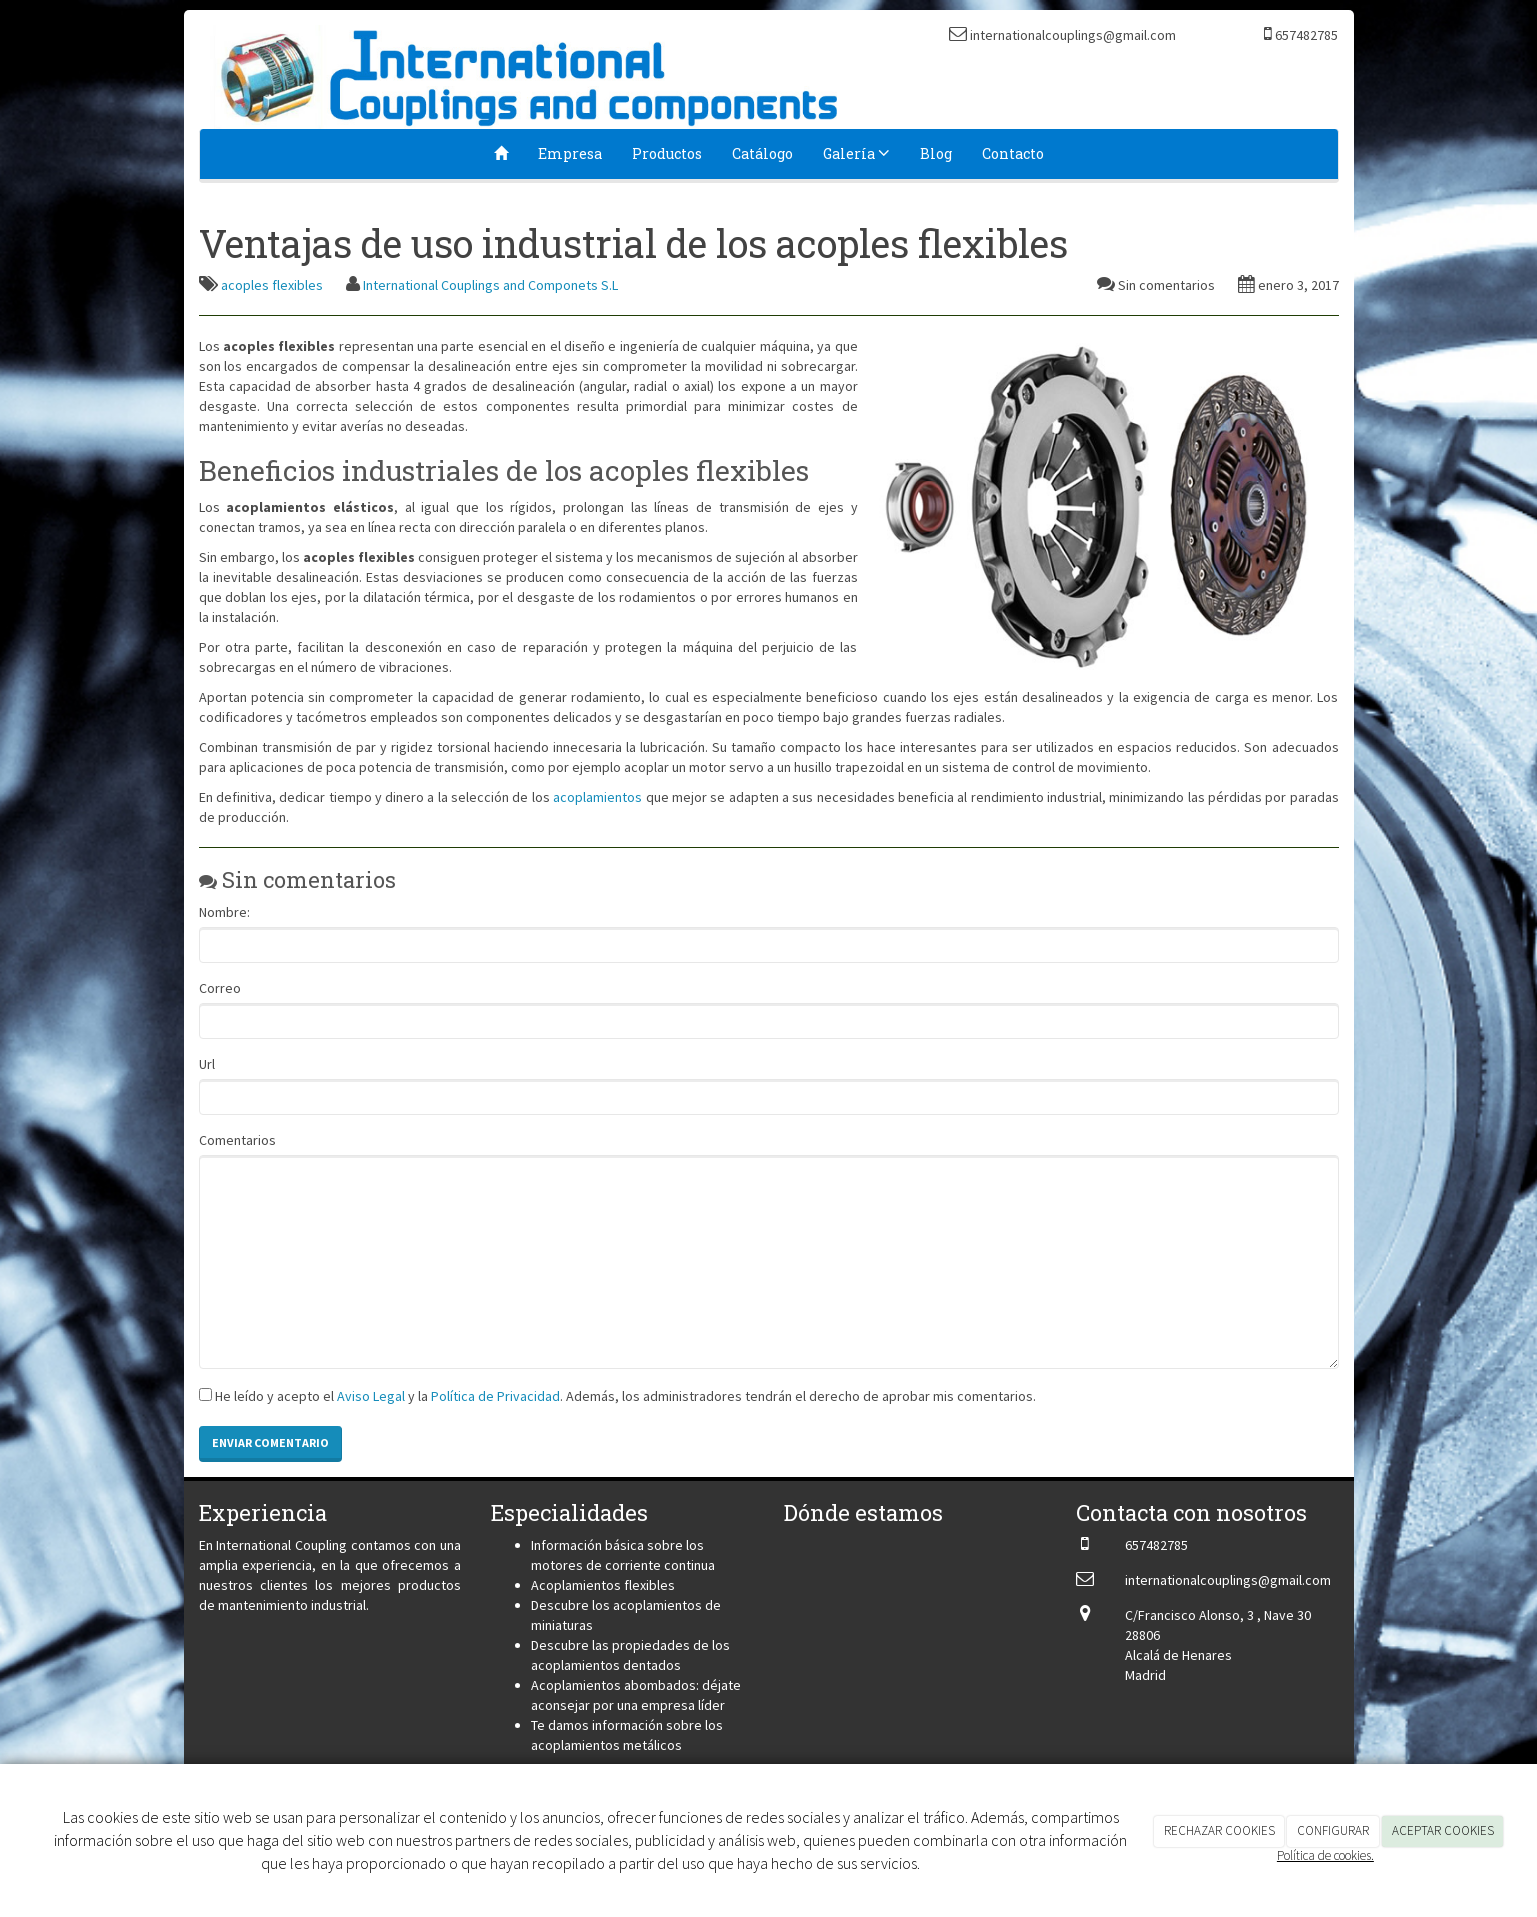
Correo (220, 988)
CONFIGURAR (1333, 1830)
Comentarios (237, 1140)
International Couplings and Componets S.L (490, 285)
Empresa (570, 153)
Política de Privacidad (495, 1396)
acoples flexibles (272, 285)
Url (207, 1064)
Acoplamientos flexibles (603, 1585)
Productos (667, 153)
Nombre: (224, 912)
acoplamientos (597, 797)
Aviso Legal (371, 1396)
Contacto (1013, 153)
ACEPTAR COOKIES (1443, 1830)
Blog (936, 153)
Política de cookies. (1325, 1855)
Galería (856, 153)
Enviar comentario (270, 1442)
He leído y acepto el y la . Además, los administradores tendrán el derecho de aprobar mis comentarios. (625, 1396)
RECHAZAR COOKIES (1219, 1830)
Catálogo (762, 153)
